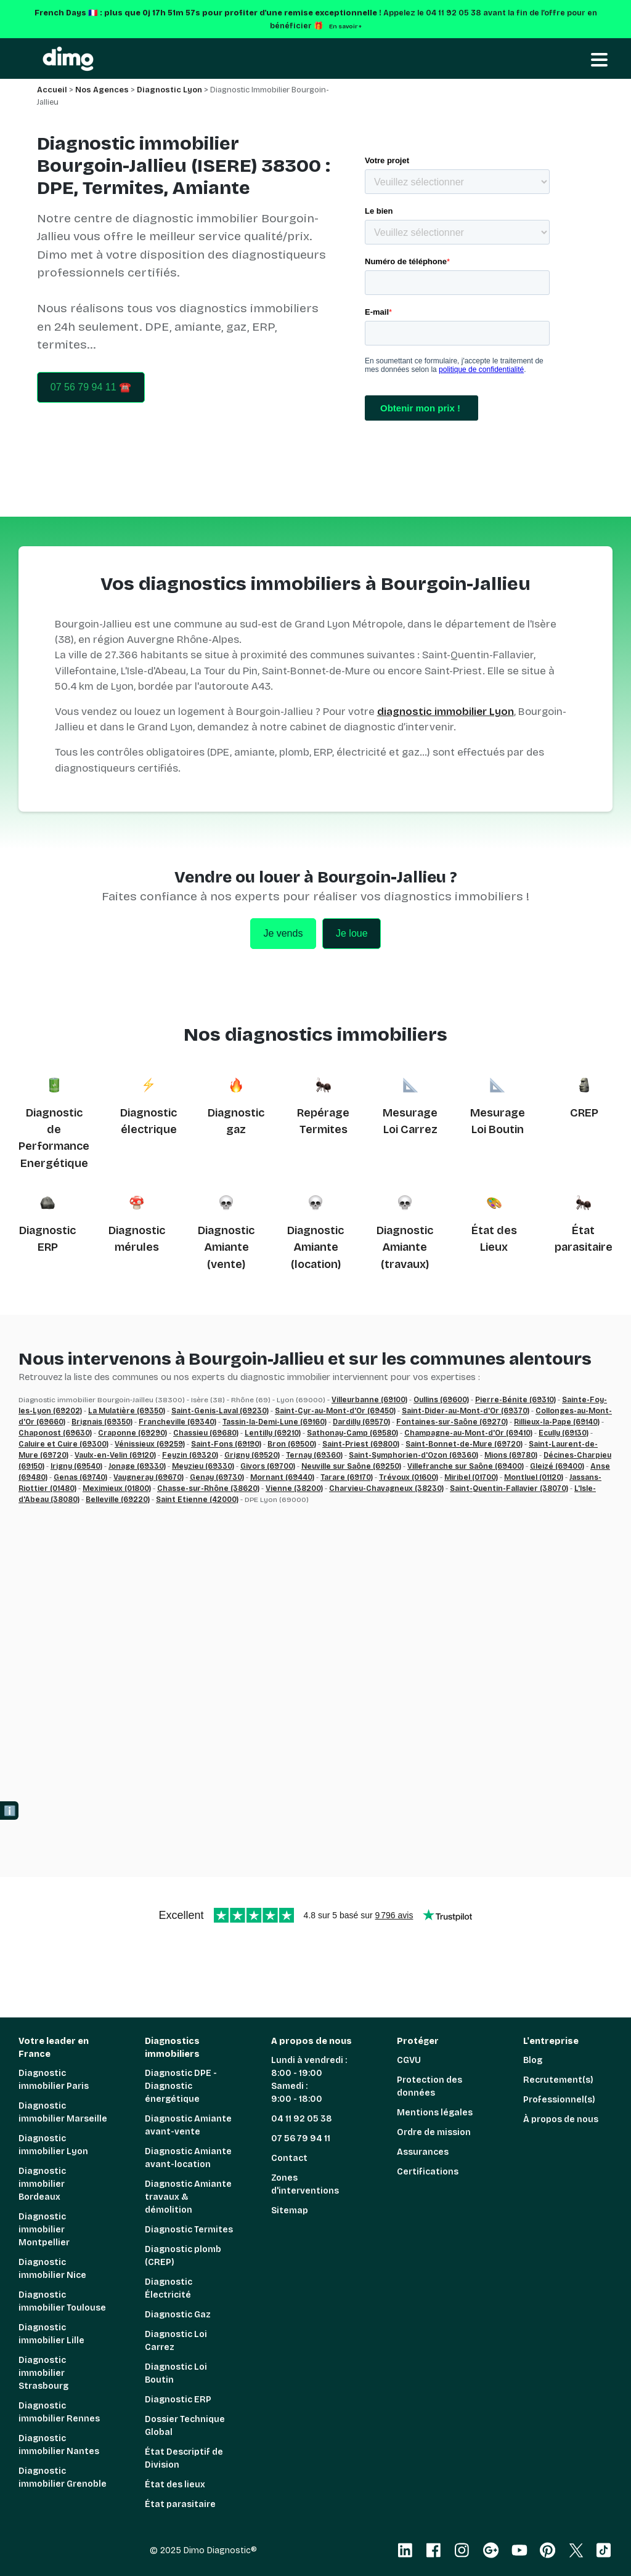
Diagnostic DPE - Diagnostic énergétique (181, 2086)
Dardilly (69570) (361, 1422)
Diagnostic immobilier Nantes (58, 2445)
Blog (532, 2060)
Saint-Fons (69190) (226, 1444)
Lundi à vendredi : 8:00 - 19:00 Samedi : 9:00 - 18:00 (309, 2079)
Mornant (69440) (282, 1477)
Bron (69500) (291, 1444)
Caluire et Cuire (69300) (63, 1444)
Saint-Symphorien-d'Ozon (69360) (413, 1455)
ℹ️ (10, 1811)
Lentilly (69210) (273, 1433)
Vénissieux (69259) (150, 1444)
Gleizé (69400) (557, 1466)
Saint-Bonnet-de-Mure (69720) (464, 1444)
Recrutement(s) (558, 2080)
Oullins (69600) (441, 1399)
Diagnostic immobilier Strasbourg (43, 2373)
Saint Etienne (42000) (197, 1499)
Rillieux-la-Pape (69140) (557, 1422)
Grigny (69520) (252, 1455)
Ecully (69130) (563, 1433)
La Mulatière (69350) (126, 1411)
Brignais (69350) (101, 1422)
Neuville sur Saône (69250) (351, 1466)
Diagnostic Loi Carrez (176, 2340)
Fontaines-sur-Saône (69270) (452, 1422)
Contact (289, 2158)
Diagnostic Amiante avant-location (188, 2158)
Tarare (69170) (346, 1477)
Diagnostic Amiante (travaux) (405, 1247)
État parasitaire (180, 2504)
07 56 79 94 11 (300, 2138)
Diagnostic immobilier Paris (53, 2079)
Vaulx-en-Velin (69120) (115, 1455)
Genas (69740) (80, 1477)
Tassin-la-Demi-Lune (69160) (274, 1422)
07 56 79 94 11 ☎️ (91, 387)
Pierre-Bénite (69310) (515, 1399)
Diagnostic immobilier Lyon (53, 2145)
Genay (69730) (217, 1477)
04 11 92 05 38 (301, 2119)
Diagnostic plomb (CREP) (183, 2255)
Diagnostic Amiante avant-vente (188, 2125)
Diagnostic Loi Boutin (176, 2373)
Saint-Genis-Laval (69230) (220, 1411)
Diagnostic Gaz (178, 2314)
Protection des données (429, 2086)
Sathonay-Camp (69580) (352, 1433)
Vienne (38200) (294, 1488)
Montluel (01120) (533, 1477)
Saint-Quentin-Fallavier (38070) (509, 1488)
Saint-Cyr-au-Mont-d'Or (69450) (335, 1411)
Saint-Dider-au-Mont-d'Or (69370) (465, 1411)
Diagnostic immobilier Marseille (62, 2112)
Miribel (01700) (471, 1477)
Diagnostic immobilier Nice (52, 2268)
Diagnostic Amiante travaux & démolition (188, 2197)
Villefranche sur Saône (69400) (465, 1466)
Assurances (423, 2152)
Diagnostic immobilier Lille (51, 2334)
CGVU (409, 2060)
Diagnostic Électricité (168, 2288)
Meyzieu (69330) (203, 1466)
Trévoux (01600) (408, 1477)
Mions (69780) (510, 1455)
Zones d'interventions (305, 2184)
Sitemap (289, 2210)
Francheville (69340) (177, 1422)
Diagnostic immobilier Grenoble (62, 2477)
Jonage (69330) (137, 1466)
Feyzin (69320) (190, 1455)
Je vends (283, 933)
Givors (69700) (267, 1466)
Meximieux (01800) (117, 1488)
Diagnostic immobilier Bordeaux (42, 2184)
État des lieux (175, 2484)
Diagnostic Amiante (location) (315, 1247)
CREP (584, 1113)
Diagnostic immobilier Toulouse (62, 2301)
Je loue (352, 933)
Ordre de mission (434, 2132)
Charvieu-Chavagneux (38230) (386, 1488)
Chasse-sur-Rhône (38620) (208, 1488)
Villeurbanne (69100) (369, 1399)
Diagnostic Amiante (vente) (226, 1247)
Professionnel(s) (559, 2099)
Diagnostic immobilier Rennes (59, 2412)
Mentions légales (435, 2112)
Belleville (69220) (118, 1499)
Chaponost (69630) (55, 1433)
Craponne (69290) (132, 1433)
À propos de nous (560, 2119)
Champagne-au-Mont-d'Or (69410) (468, 1433)
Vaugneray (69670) (148, 1477)
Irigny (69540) (76, 1466)
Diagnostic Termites (189, 2229)
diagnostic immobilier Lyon (445, 711)
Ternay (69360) (314, 1455)
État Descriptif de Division (184, 2458)
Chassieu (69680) (205, 1433)
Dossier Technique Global (185, 2425)
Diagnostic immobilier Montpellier (44, 2229)
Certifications (427, 2171)
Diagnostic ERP (178, 2399)
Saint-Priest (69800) (360, 1444)
